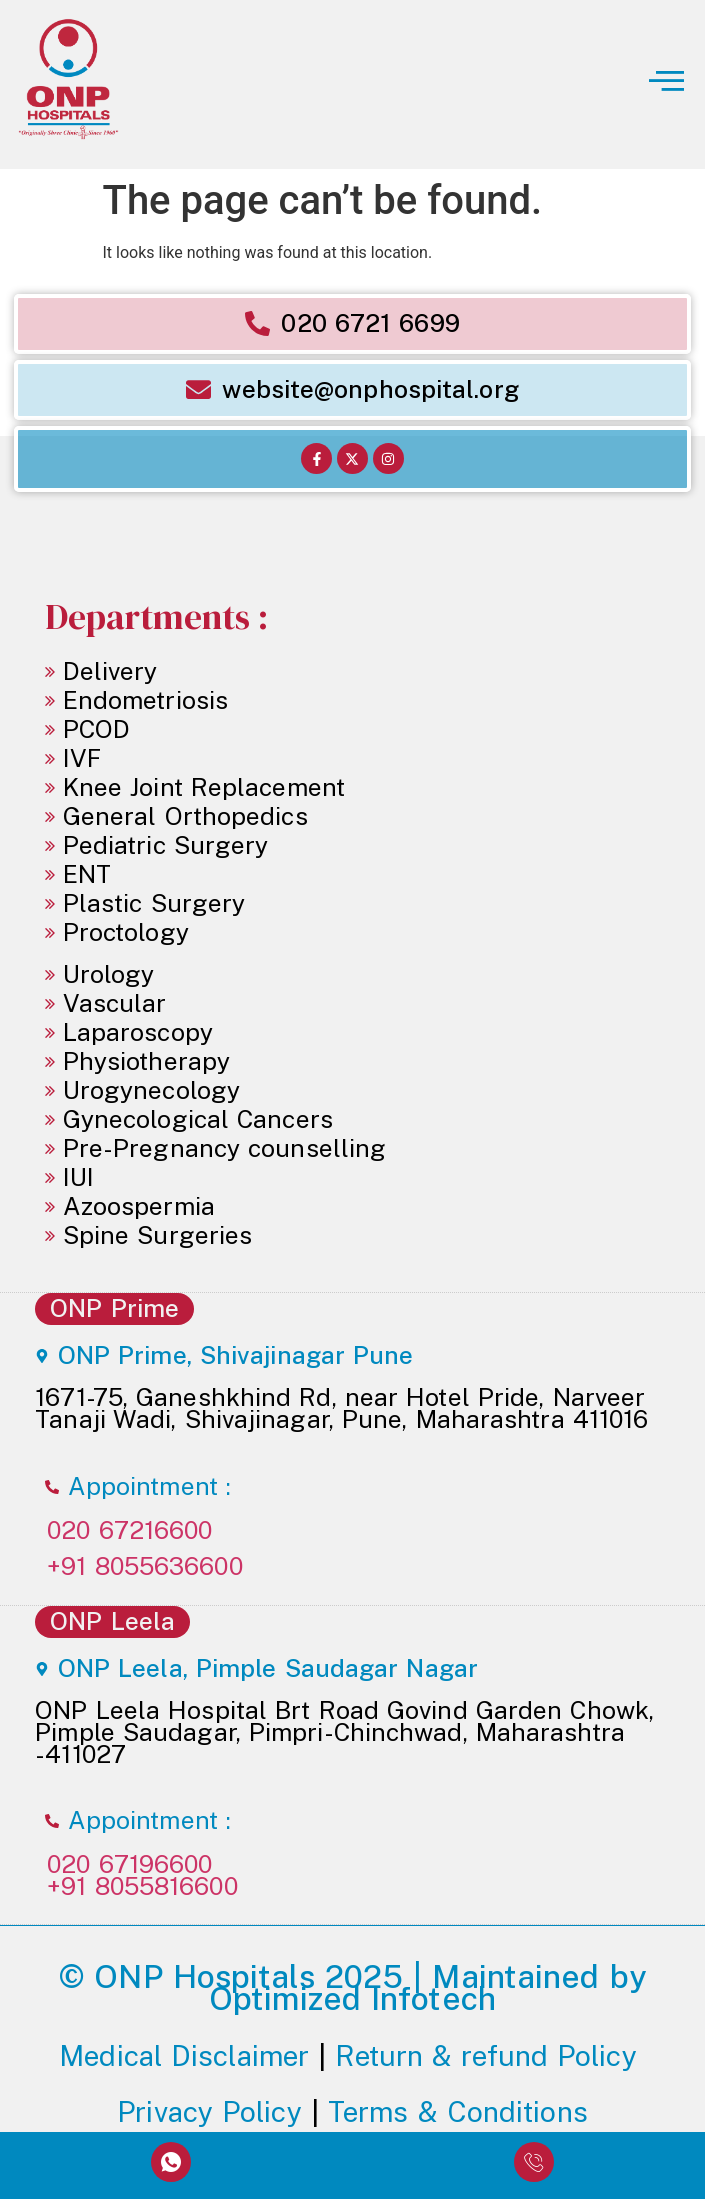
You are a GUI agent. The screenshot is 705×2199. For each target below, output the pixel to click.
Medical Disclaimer (184, 2055)
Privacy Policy (209, 2111)
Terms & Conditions (458, 2111)
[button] (529, 84)
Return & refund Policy (490, 2055)
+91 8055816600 (142, 1886)
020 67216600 (129, 1530)
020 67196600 (129, 1864)
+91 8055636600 (144, 1566)
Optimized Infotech (352, 1998)
